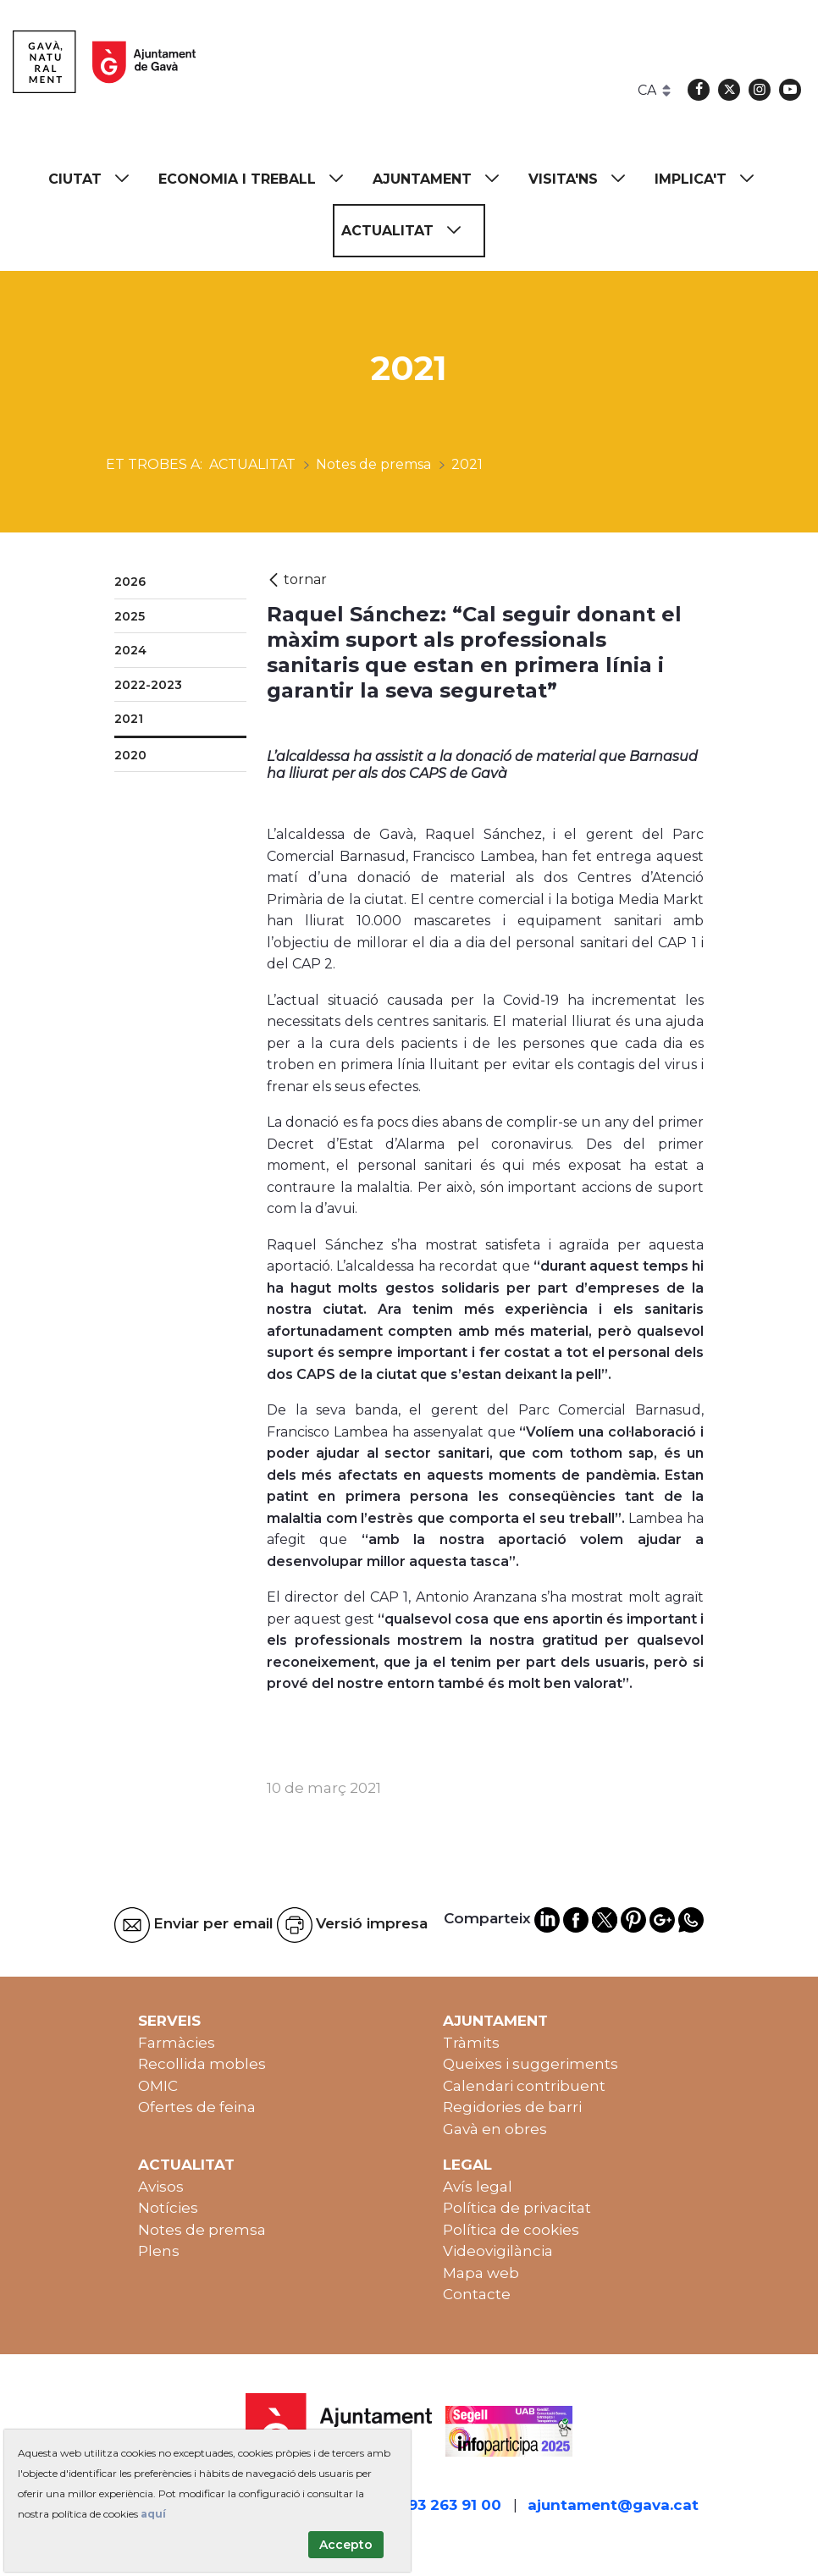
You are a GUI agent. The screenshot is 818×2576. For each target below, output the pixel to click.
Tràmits (471, 2042)
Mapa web (481, 2272)
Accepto (346, 2544)
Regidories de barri (512, 2107)
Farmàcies (176, 2042)
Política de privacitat (517, 2207)
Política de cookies (511, 2229)
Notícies (168, 2207)
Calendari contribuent (524, 2085)
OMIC (158, 2085)
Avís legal (477, 2186)
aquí (153, 2513)
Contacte (477, 2294)
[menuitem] (96, 179)
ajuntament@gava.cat (613, 2504)
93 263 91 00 (454, 2504)
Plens (159, 2250)
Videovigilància (498, 2250)
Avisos (161, 2186)
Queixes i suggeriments (530, 2063)
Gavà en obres (495, 2129)
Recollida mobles (202, 2063)
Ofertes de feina (197, 2107)
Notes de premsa (202, 2229)
